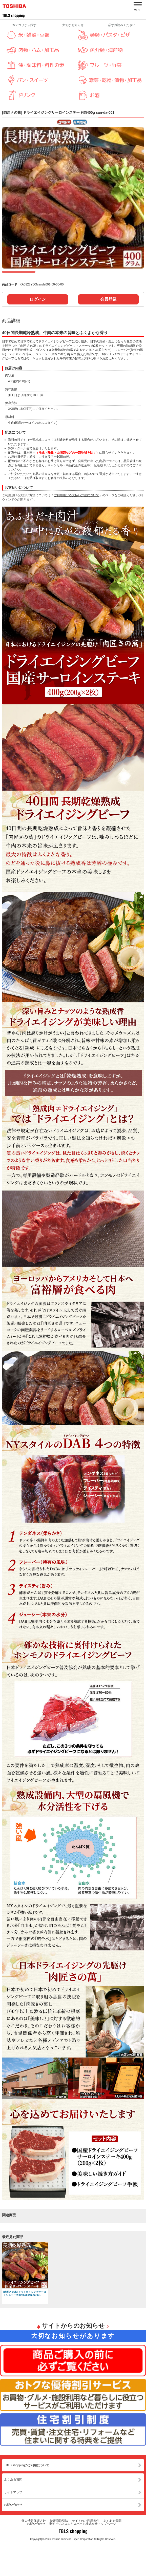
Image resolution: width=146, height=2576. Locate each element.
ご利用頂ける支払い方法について (76, 526)
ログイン (38, 331)
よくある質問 (13, 2511)
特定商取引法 (59, 2552)
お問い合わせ (13, 2536)
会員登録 (108, 331)
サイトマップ (13, 2523)
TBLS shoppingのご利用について (26, 2496)
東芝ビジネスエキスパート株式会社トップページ (82, 2555)
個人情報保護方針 (34, 2552)
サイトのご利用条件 (85, 2552)
